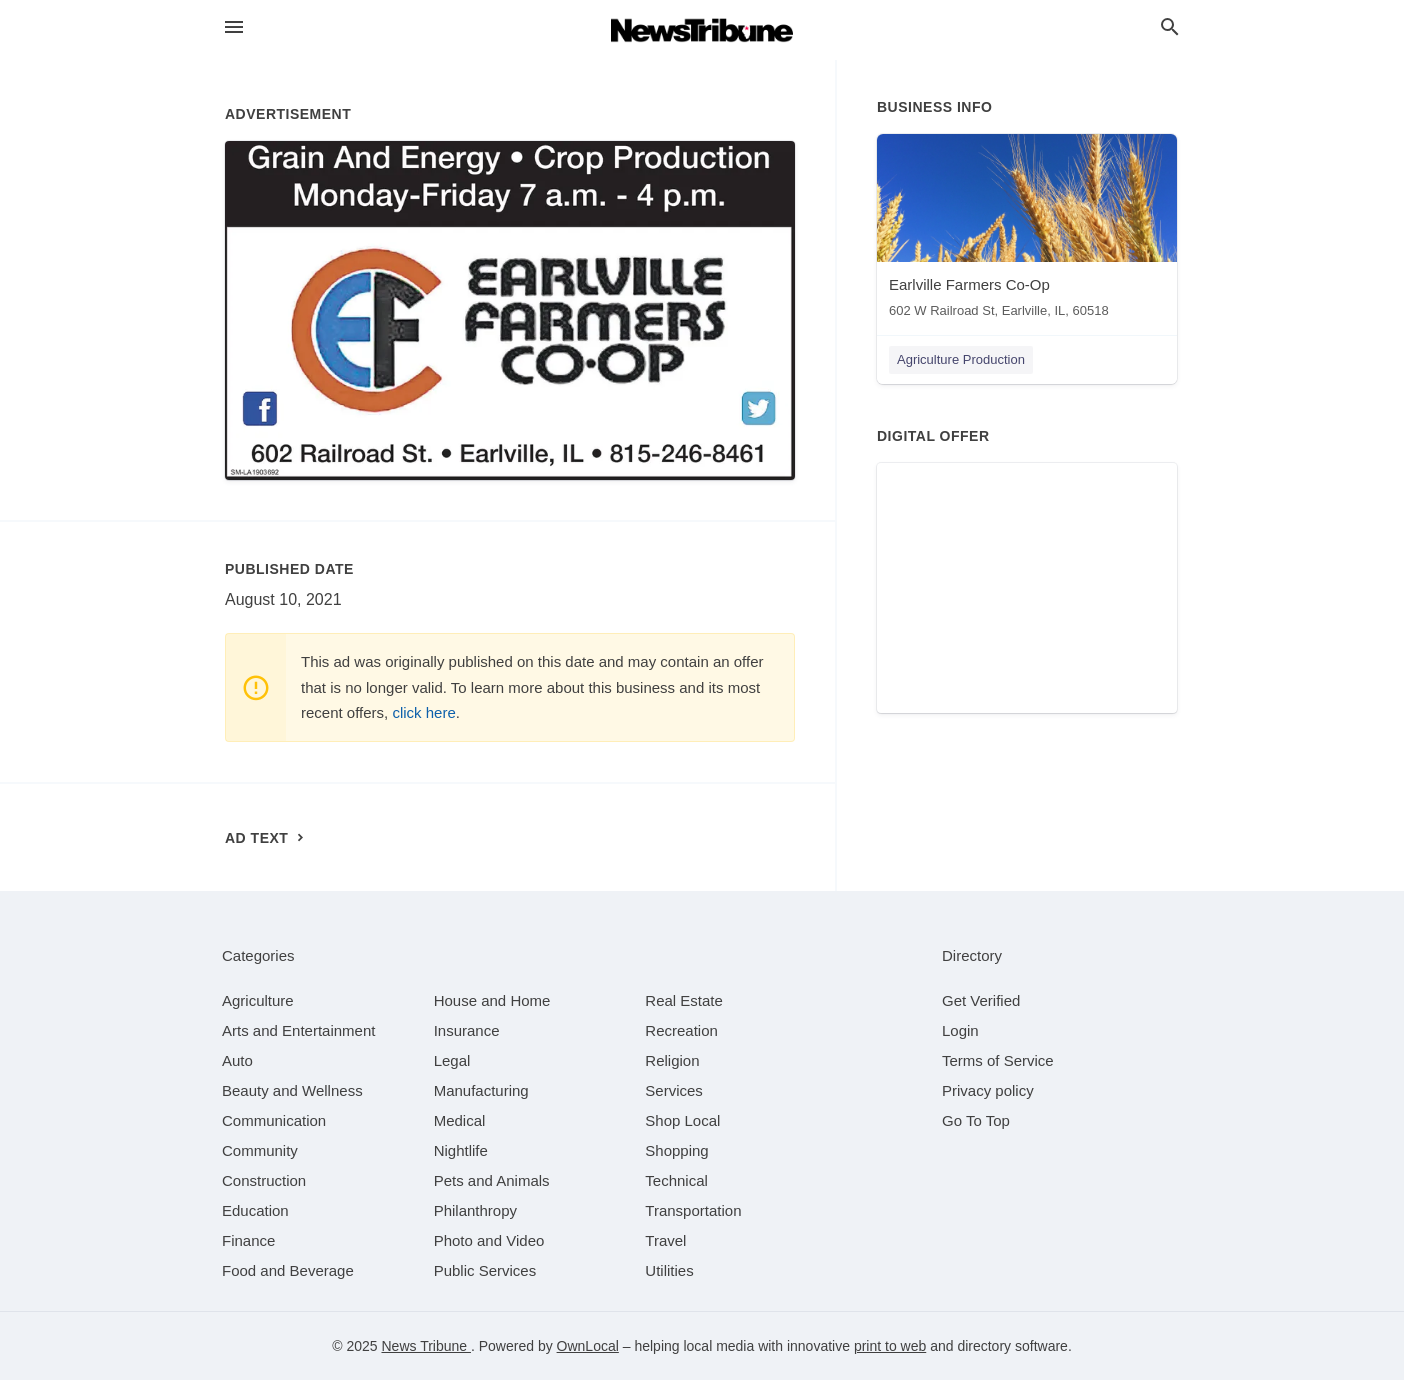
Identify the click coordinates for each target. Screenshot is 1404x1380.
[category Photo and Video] (489, 1240)
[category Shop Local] (682, 1120)
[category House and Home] (492, 1000)
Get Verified (981, 1000)
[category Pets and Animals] (492, 1180)
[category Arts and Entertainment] (298, 1030)
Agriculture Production (961, 359)
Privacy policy (988, 1090)
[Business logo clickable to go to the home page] (702, 30)
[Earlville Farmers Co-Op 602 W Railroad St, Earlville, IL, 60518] (1027, 230)
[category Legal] (452, 1060)
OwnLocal (588, 1346)
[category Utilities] (669, 1270)
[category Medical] (460, 1120)
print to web (890, 1346)
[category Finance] (248, 1240)
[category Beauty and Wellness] (292, 1090)
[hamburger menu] (234, 27)
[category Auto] (237, 1060)
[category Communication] (274, 1120)
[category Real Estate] (684, 1000)
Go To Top (976, 1120)
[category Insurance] (467, 1030)
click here (423, 712)
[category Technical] (676, 1180)
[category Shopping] (676, 1150)
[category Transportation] (693, 1210)
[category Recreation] (681, 1030)
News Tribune (425, 1346)
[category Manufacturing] (481, 1090)
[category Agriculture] (258, 1000)
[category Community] (260, 1150)
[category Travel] (665, 1240)
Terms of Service (998, 1060)
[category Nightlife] (461, 1150)
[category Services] (674, 1090)
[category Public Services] (485, 1270)
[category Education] (255, 1210)
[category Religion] (672, 1060)
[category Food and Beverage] (288, 1270)
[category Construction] (264, 1180)
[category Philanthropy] (475, 1210)
